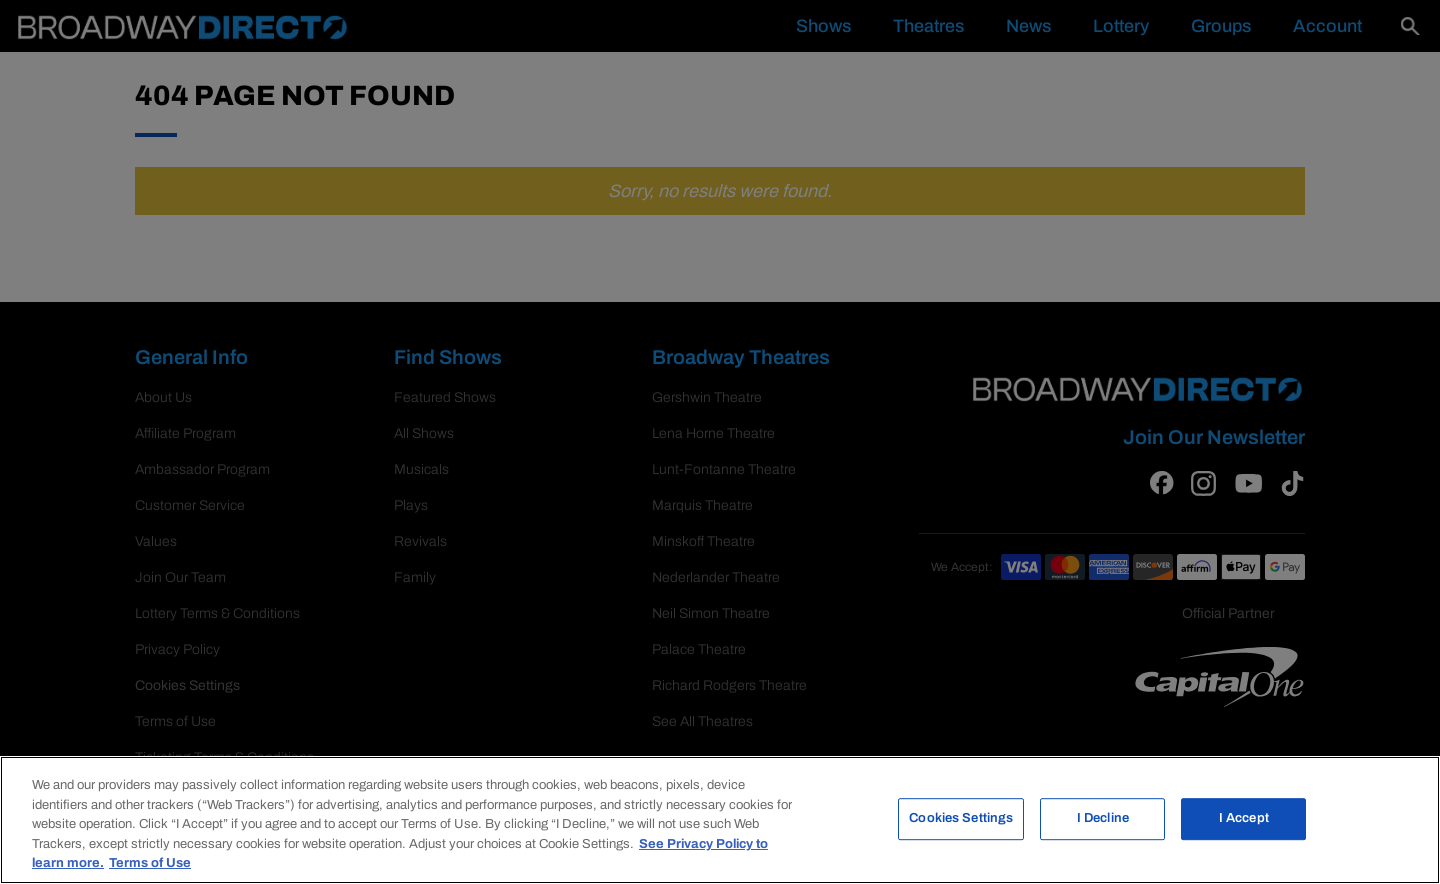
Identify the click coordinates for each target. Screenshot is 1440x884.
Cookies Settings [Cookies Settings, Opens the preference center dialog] (961, 818)
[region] (720, 820)
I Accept (1244, 818)
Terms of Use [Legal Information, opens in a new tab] (150, 863)
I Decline (1103, 818)
